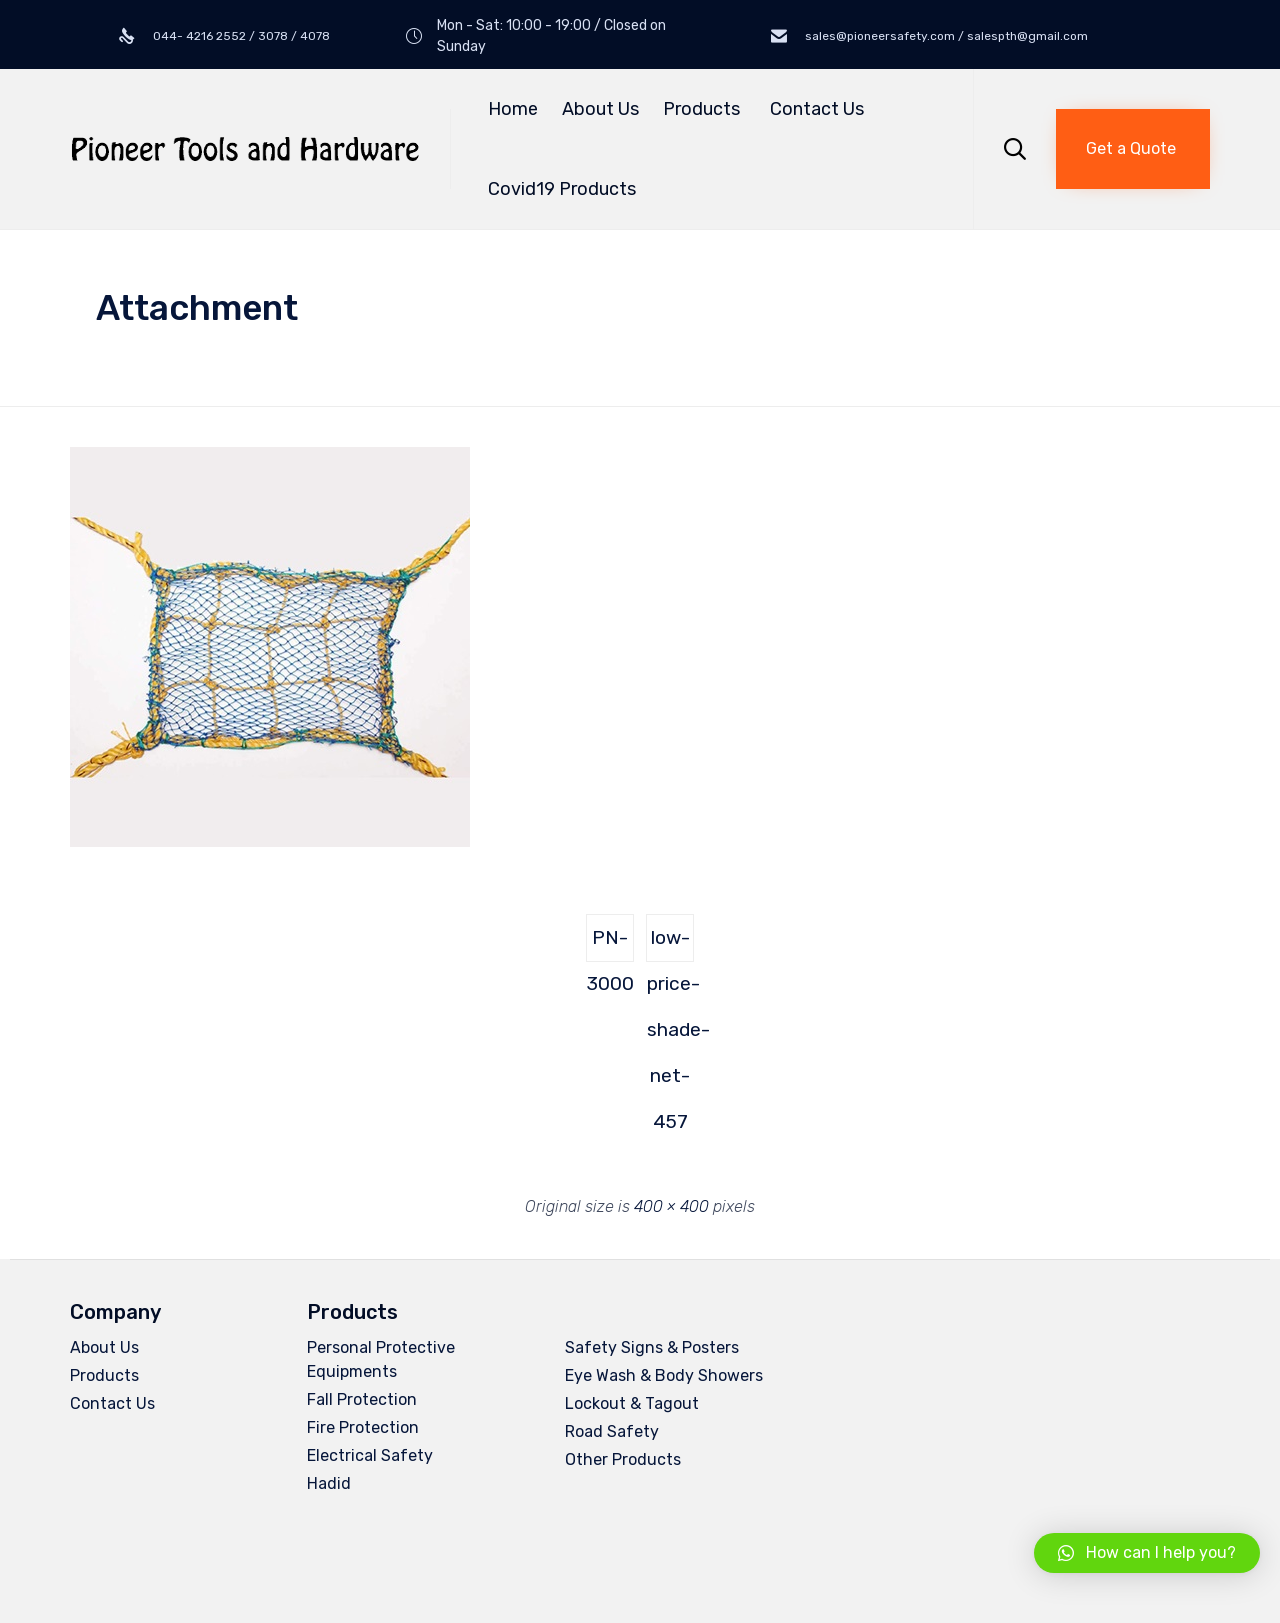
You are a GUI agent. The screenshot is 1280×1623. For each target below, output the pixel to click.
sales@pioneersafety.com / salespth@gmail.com (945, 36)
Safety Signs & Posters (652, 1347)
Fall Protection (362, 1399)
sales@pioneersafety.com (935, 1414)
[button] (1133, 149)
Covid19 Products (562, 189)
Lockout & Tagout (632, 1403)
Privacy (306, 1565)
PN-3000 (610, 944)
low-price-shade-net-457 (670, 944)
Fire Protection (363, 1427)
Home (513, 109)
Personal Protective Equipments (381, 1359)
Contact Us (817, 109)
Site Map (471, 1565)
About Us (600, 109)
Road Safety (612, 1431)
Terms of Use (387, 1565)
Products (704, 109)
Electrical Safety (370, 1455)
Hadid (329, 1483)
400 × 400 (671, 1206)
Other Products (623, 1459)
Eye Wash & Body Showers (664, 1375)
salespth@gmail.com (894, 1431)
